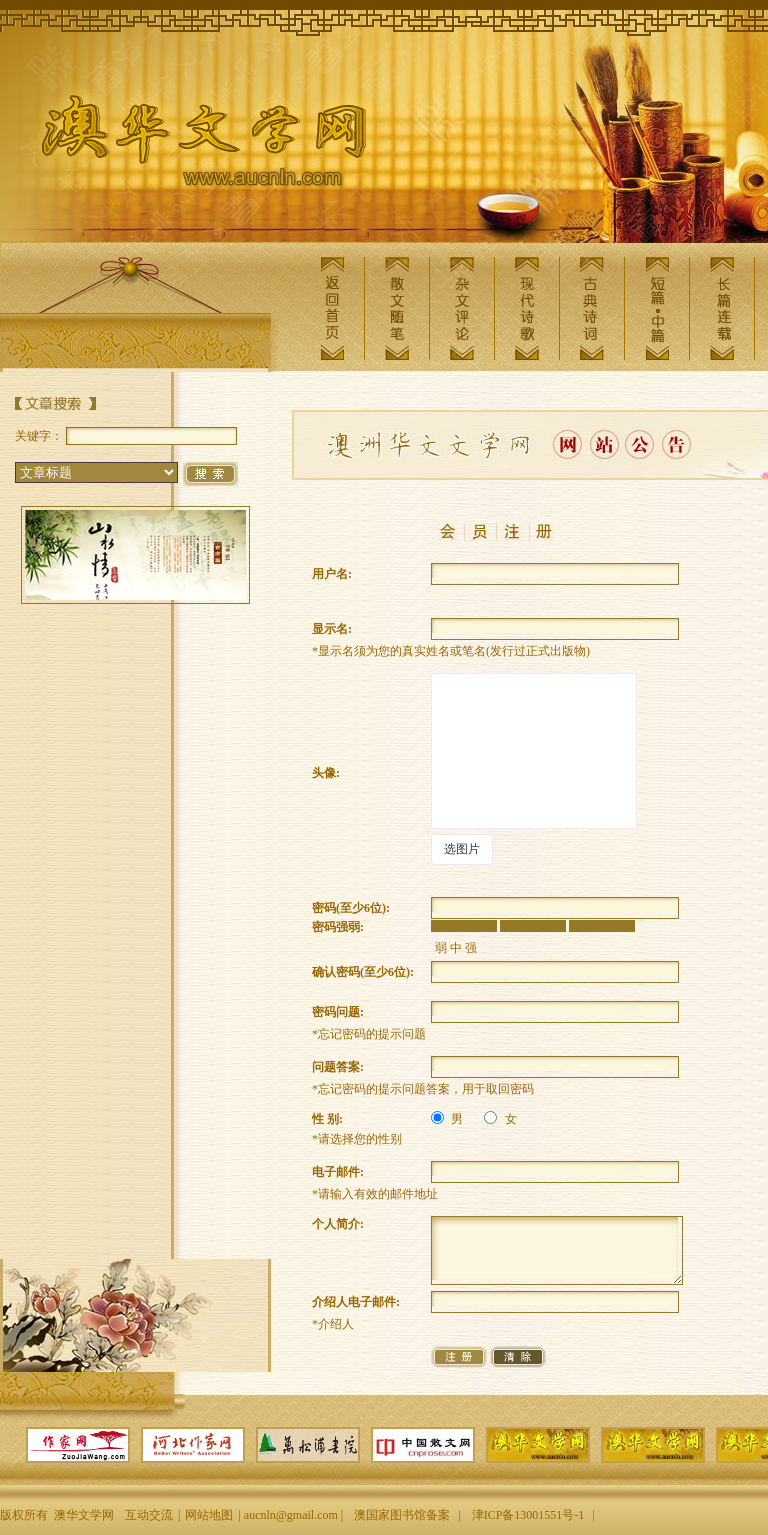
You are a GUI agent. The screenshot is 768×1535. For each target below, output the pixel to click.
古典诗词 (592, 308)
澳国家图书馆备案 (402, 1515)
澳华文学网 (188, 146)
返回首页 (332, 308)
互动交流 (149, 1515)
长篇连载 (722, 308)
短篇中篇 (657, 308)
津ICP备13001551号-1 (528, 1515)
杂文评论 (462, 308)
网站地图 (209, 1515)
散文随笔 (397, 308)
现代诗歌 (527, 308)
